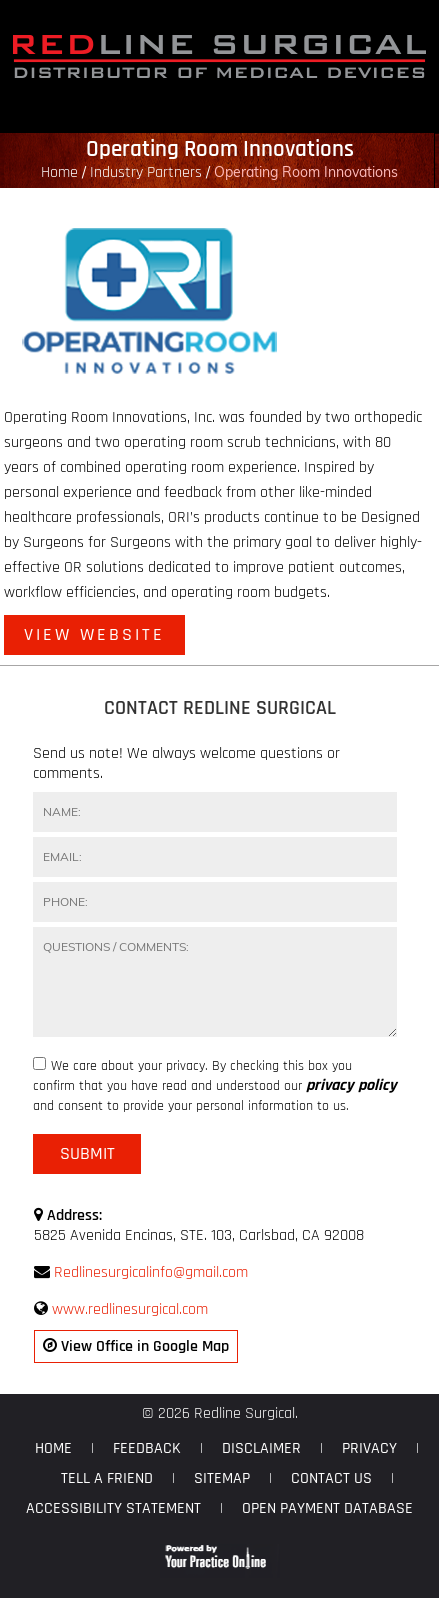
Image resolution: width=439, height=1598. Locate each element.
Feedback (147, 1448)
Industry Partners (146, 172)
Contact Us (331, 1478)
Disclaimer (261, 1448)
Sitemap (222, 1478)
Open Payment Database (327, 1508)
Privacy (369, 1448)
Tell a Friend (107, 1478)
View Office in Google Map (136, 1346)
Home (59, 172)
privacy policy (351, 1086)
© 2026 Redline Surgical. (220, 1413)
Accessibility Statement (113, 1508)
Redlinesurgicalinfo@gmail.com (151, 1272)
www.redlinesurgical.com (130, 1309)
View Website (94, 634)
